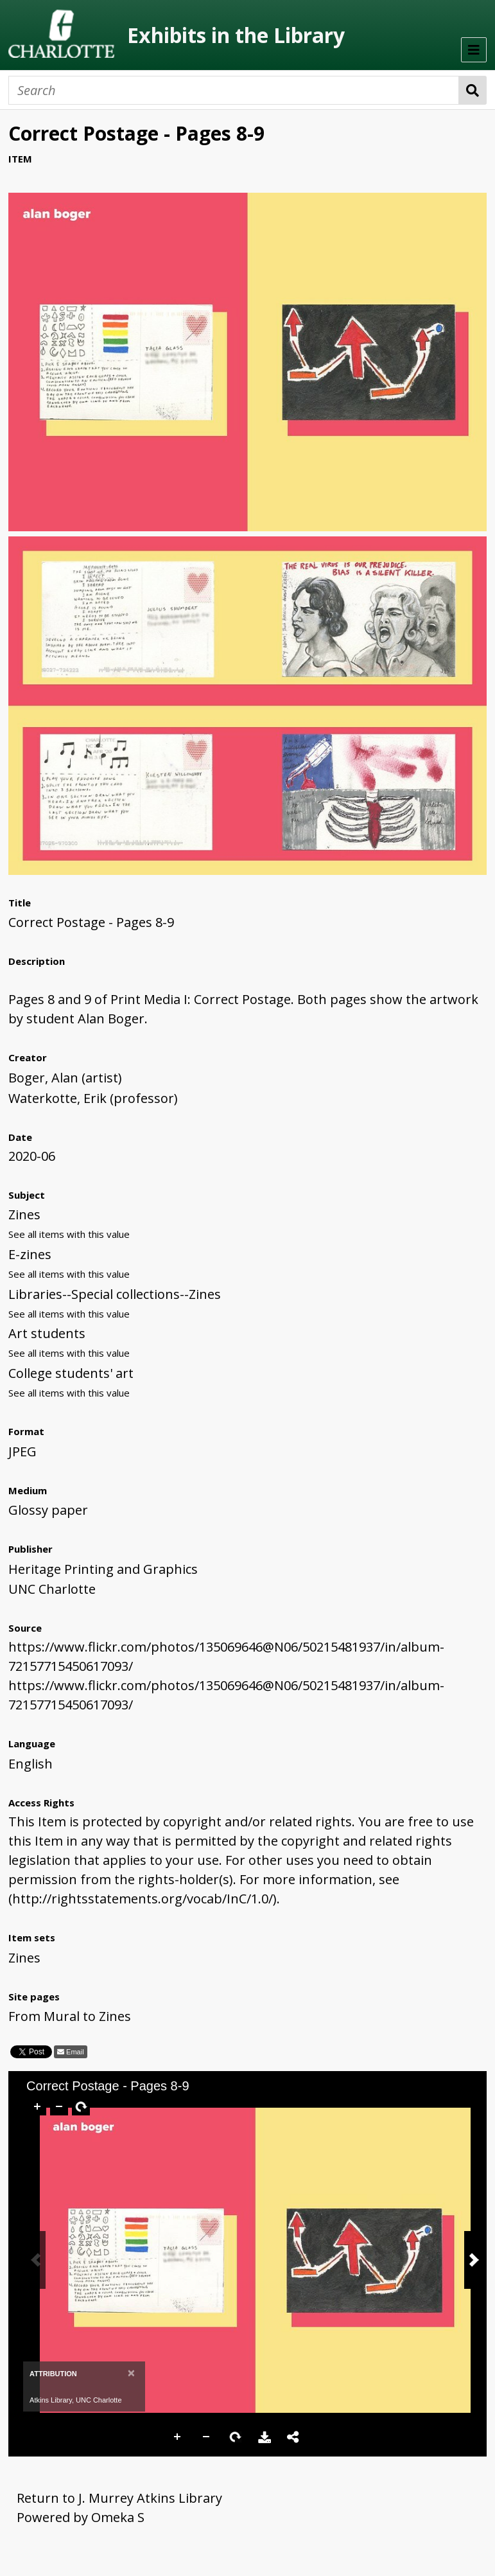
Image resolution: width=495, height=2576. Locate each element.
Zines (24, 1214)
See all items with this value (69, 1234)
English (30, 1763)
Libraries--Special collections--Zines (114, 1294)
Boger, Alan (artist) (65, 1077)
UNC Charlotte (52, 1589)
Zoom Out (206, 2437)
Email (74, 2052)
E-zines (29, 1254)
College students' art (71, 1373)
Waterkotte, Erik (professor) (93, 1098)
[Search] (233, 90)
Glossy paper (48, 1510)
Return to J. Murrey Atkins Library (119, 2498)
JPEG (22, 1451)
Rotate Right (235, 2437)
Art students (46, 1333)
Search (473, 90)
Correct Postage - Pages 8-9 (91, 922)
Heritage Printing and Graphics (103, 1569)
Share (293, 2437)
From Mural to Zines (69, 2016)
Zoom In (177, 2437)
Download (264, 2437)
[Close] (131, 2372)
